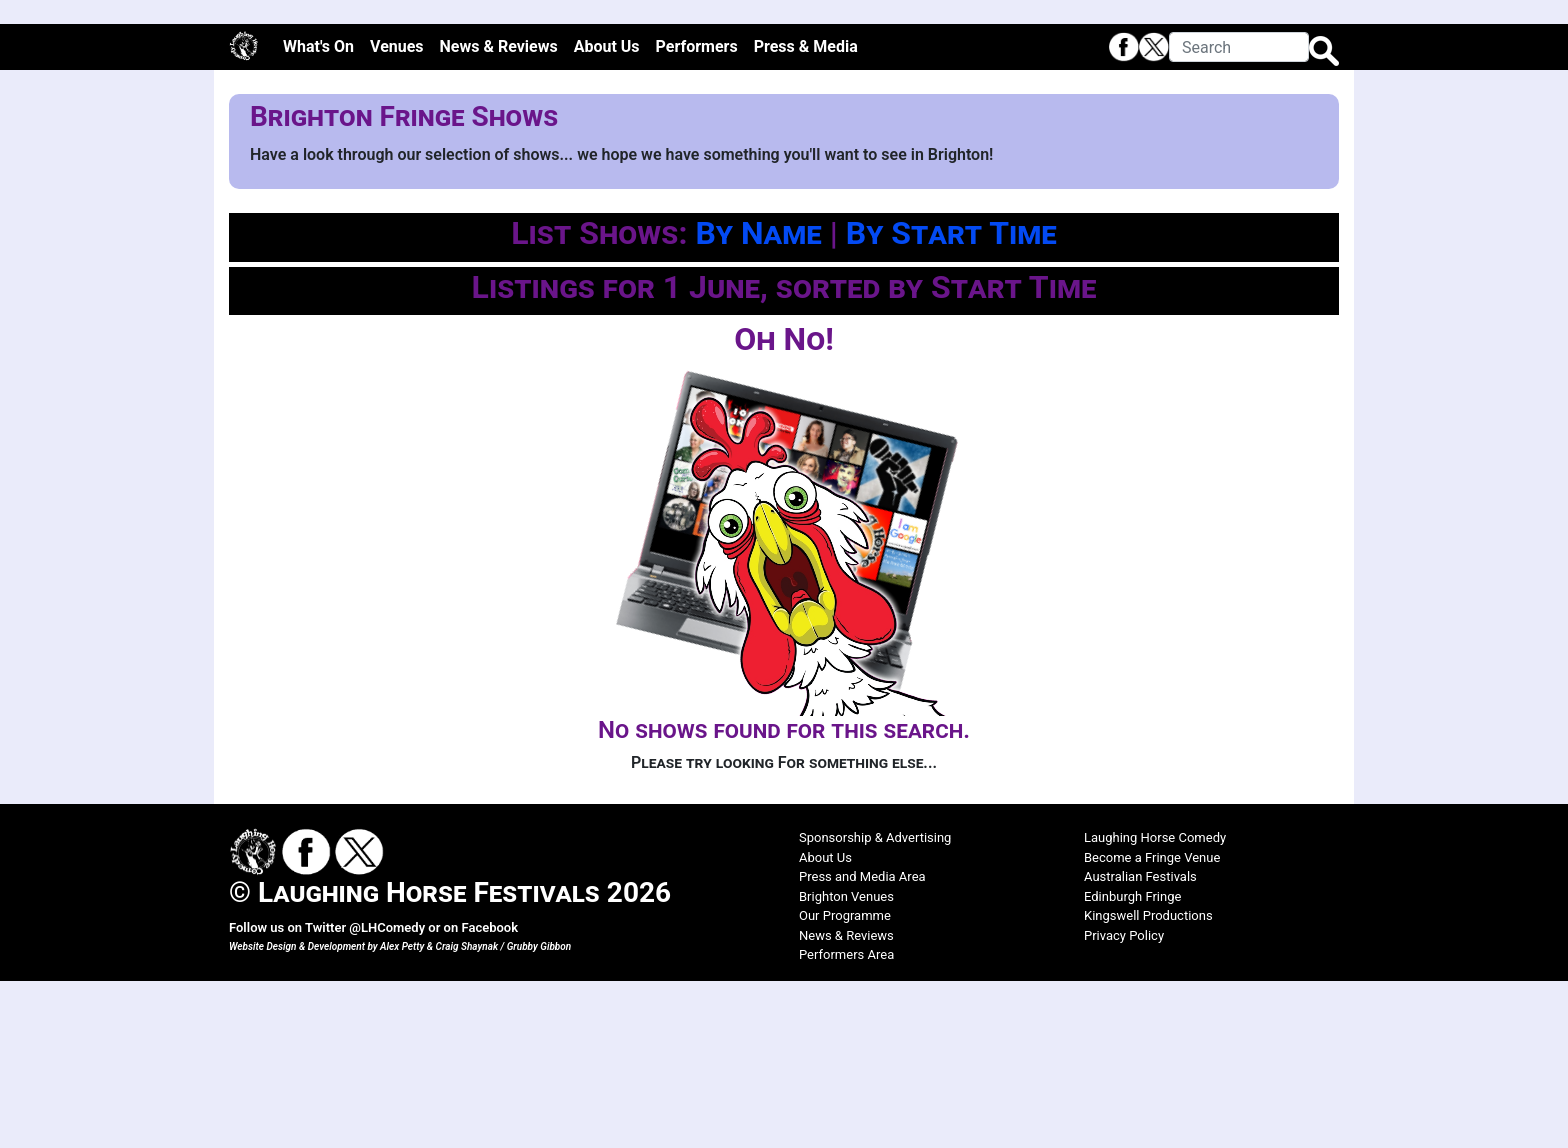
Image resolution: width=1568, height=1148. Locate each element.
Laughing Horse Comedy (1155, 1005)
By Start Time (951, 401)
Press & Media (806, 214)
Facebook (489, 1095)
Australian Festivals (1140, 1044)
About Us (607, 214)
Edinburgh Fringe (1132, 1063)
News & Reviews (499, 214)
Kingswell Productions (1148, 1083)
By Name (758, 401)
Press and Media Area (862, 1044)
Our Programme (845, 1083)
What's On (318, 214)
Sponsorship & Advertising (875, 1005)
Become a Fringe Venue (1152, 1024)
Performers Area (846, 1122)
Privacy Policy (1124, 1102)
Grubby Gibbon (539, 1113)
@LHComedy (387, 1095)
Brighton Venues (846, 1063)
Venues (397, 214)
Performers (697, 214)
